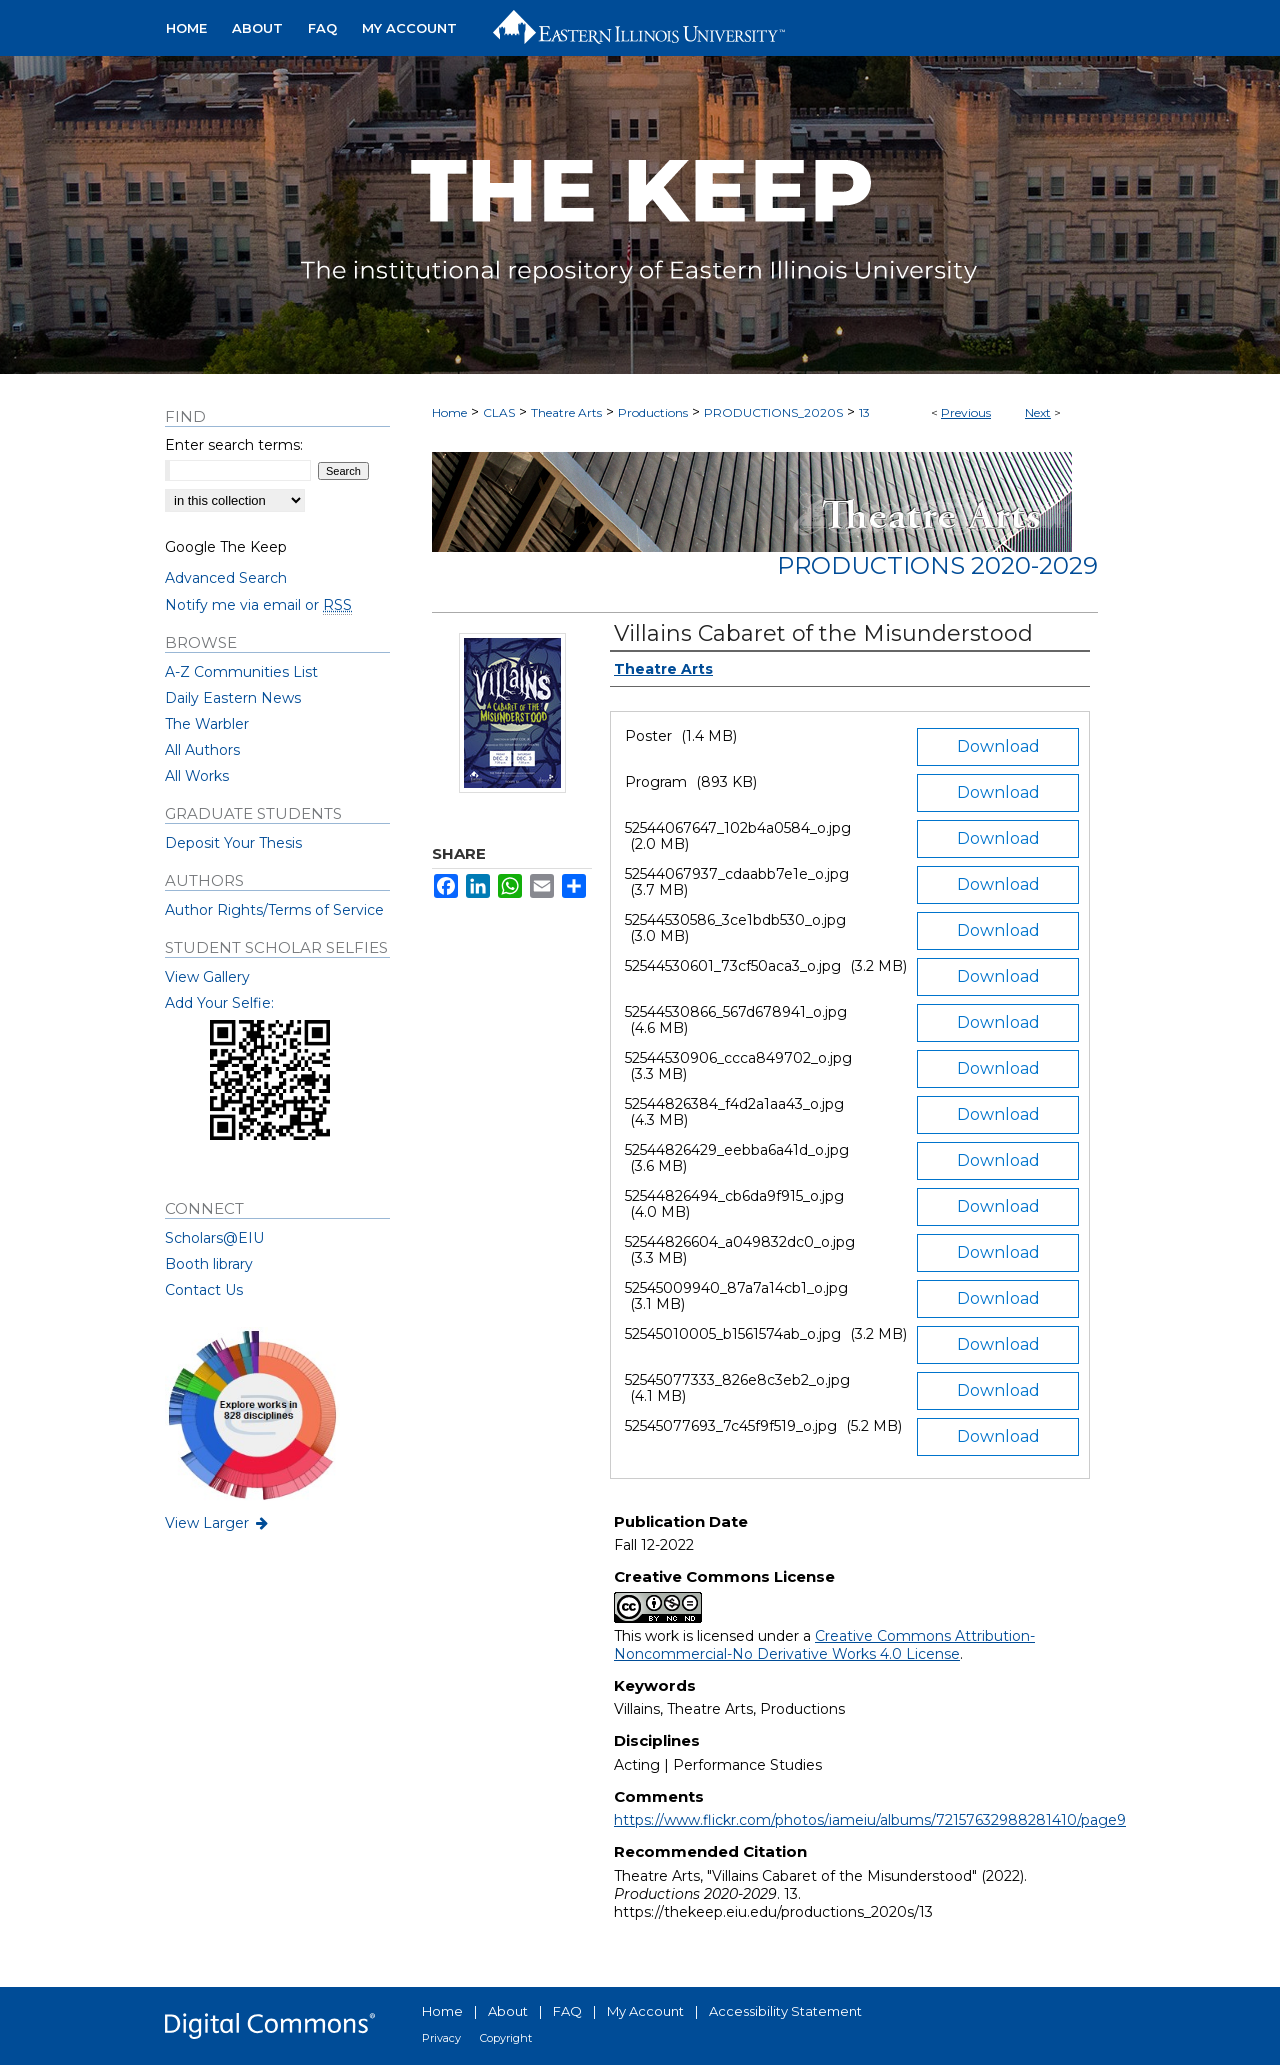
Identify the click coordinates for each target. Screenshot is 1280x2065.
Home (449, 412)
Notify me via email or (258, 605)
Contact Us (204, 1290)
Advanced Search (226, 578)
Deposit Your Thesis (233, 843)
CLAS (499, 412)
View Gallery (207, 977)
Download (998, 746)
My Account (645, 2011)
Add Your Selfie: (219, 1003)
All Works (197, 776)
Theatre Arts (566, 412)
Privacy (441, 2038)
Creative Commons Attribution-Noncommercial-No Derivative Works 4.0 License (824, 1645)
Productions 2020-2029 (937, 565)
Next (1038, 412)
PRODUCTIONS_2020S (773, 412)
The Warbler (207, 724)
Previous (966, 412)
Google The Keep (226, 547)
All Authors (202, 750)
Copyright (506, 2038)
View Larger (218, 1523)
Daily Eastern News (233, 698)
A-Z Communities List (241, 672)
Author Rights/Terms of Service (274, 910)
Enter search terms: (234, 445)
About (508, 2011)
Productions (653, 412)
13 (864, 412)
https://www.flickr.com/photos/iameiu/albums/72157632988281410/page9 (870, 1820)
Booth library (209, 1264)
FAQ (567, 2011)
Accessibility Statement (785, 2011)
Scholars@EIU (214, 1238)
